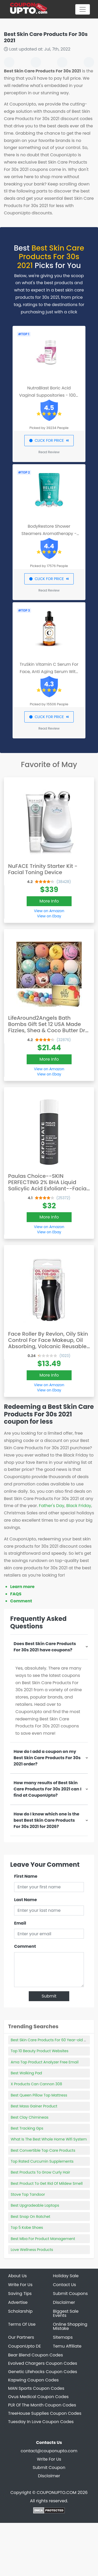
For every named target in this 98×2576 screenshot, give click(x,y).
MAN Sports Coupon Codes (36, 2388)
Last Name (25, 1900)
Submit (49, 1996)
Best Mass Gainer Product (34, 2106)
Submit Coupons (70, 2294)
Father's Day (51, 1506)
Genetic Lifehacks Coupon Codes (42, 2372)
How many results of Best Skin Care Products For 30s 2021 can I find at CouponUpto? (48, 1789)
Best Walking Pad (26, 2073)
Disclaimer (64, 2302)
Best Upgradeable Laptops (35, 2205)
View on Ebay (49, 916)
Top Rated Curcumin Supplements (42, 2161)
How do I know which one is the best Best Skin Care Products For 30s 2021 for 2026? (46, 1820)
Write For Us (20, 2285)
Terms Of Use (22, 2324)
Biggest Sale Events (66, 2313)
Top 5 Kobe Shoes (27, 2227)
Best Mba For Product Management (43, 2238)
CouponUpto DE (24, 2346)
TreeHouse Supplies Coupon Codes (44, 2413)
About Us (17, 2276)
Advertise (18, 2302)
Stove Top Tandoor (28, 2194)
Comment (21, 1601)
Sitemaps (63, 2337)
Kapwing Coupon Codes (33, 2380)
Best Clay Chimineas (29, 2117)
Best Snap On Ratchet (30, 2216)
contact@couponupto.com (49, 2451)
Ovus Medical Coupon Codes (38, 2397)
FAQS (15, 1594)
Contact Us (64, 2285)
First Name (25, 1876)
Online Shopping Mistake (70, 2326)
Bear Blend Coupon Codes (35, 2355)
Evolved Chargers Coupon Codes (42, 2363)
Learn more (22, 1587)
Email (20, 1923)
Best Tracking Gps (27, 2128)
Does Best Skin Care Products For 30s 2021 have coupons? (45, 1647)
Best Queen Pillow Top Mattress (39, 2095)
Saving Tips (20, 2294)
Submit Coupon (49, 2468)
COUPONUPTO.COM (56, 2493)
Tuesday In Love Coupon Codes (41, 2422)
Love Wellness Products (32, 2249)
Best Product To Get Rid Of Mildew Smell (47, 2183)
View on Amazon (49, 910)
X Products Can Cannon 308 (36, 2084)
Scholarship (20, 2311)
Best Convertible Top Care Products (43, 2150)
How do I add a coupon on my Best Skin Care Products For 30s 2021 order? (47, 1758)
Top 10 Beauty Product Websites (39, 2051)
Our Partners (21, 2337)
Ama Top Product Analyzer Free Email (44, 2062)
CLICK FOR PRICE (49, 440)
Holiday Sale (66, 2276)
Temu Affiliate (67, 2346)
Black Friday (78, 1506)
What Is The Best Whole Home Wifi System (49, 2139)
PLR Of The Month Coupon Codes (42, 2405)
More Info (49, 901)
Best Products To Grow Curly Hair (40, 2172)
